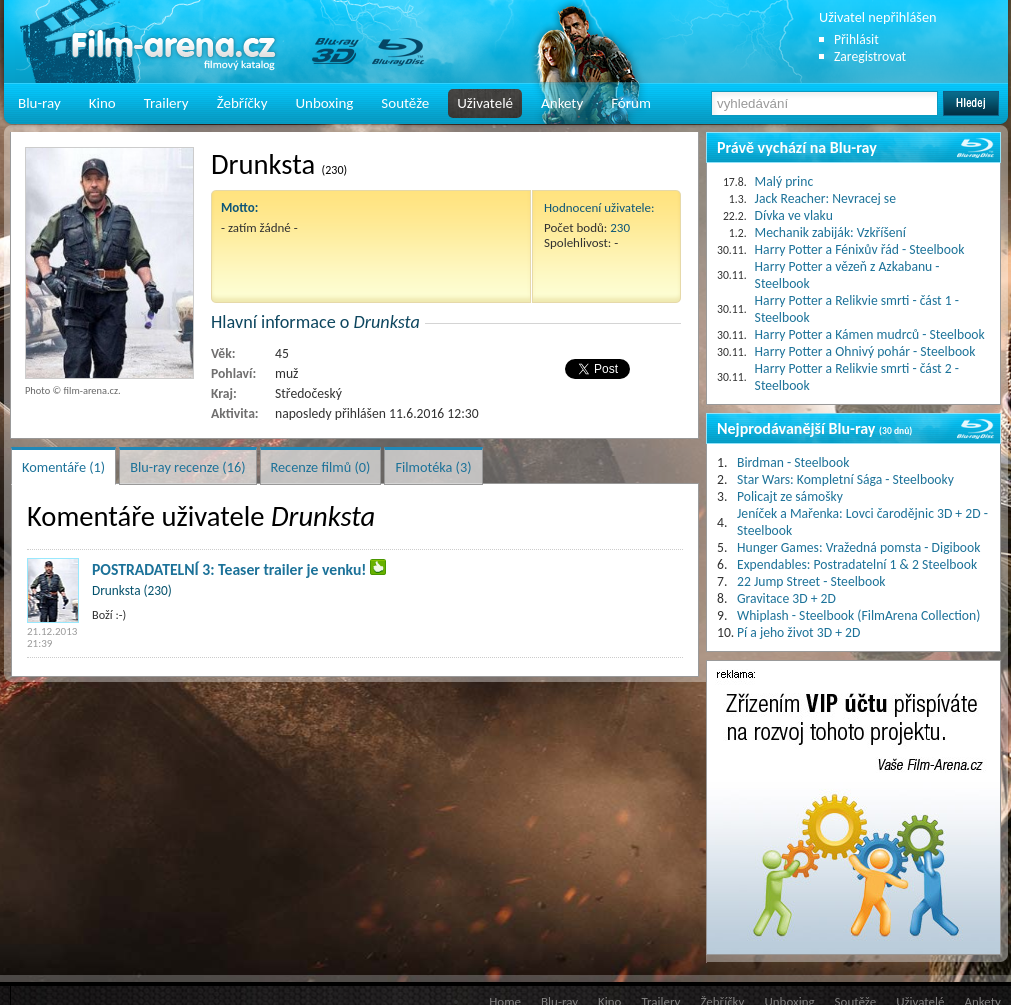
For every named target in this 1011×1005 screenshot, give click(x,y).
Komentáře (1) (63, 467)
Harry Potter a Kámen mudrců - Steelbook (870, 334)
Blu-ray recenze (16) (187, 467)
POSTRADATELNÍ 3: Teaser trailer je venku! (229, 569)
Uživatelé (485, 103)
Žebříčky (242, 103)
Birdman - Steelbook (793, 462)
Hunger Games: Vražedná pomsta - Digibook (858, 547)
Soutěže (405, 103)
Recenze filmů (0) (321, 467)
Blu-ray (39, 103)
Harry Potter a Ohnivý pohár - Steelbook (865, 351)
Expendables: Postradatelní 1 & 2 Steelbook (857, 564)
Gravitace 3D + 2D (786, 598)
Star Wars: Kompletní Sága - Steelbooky (845, 479)
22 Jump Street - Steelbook (811, 581)
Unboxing (324, 103)
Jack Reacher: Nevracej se (825, 198)
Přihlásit (856, 39)
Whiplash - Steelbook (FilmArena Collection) (858, 615)
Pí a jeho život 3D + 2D (798, 632)
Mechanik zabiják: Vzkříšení (830, 232)
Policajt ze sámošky (790, 496)
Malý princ (784, 181)
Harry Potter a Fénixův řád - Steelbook (860, 249)
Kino (102, 103)
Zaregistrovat (870, 56)
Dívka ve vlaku (794, 215)
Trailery (166, 103)
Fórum (631, 103)
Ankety (562, 103)
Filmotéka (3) (433, 467)
